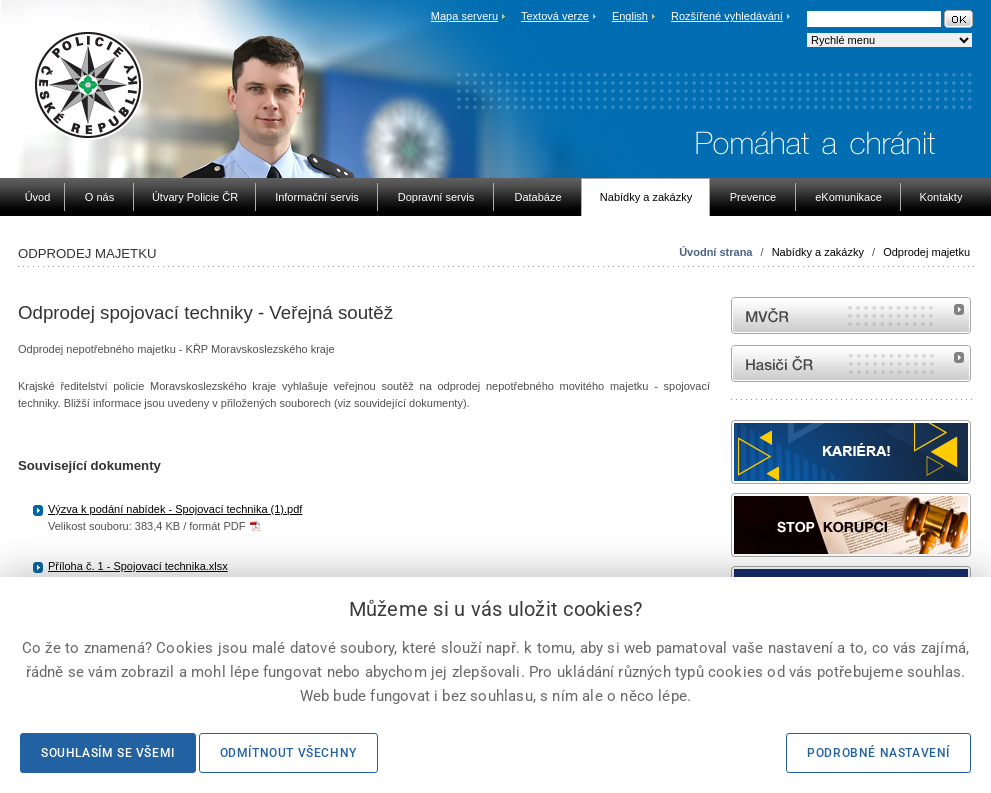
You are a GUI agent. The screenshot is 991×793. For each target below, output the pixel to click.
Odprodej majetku (926, 252)
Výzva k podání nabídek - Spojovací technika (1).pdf (175, 509)
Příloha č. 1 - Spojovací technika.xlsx (138, 566)
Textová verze (555, 16)
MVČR (851, 315)
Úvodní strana (715, 252)
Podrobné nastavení (878, 753)
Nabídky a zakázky (818, 252)
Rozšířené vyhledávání (727, 16)
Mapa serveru (464, 16)
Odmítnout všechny (288, 753)
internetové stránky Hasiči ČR (851, 363)
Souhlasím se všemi (108, 753)
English (630, 16)
